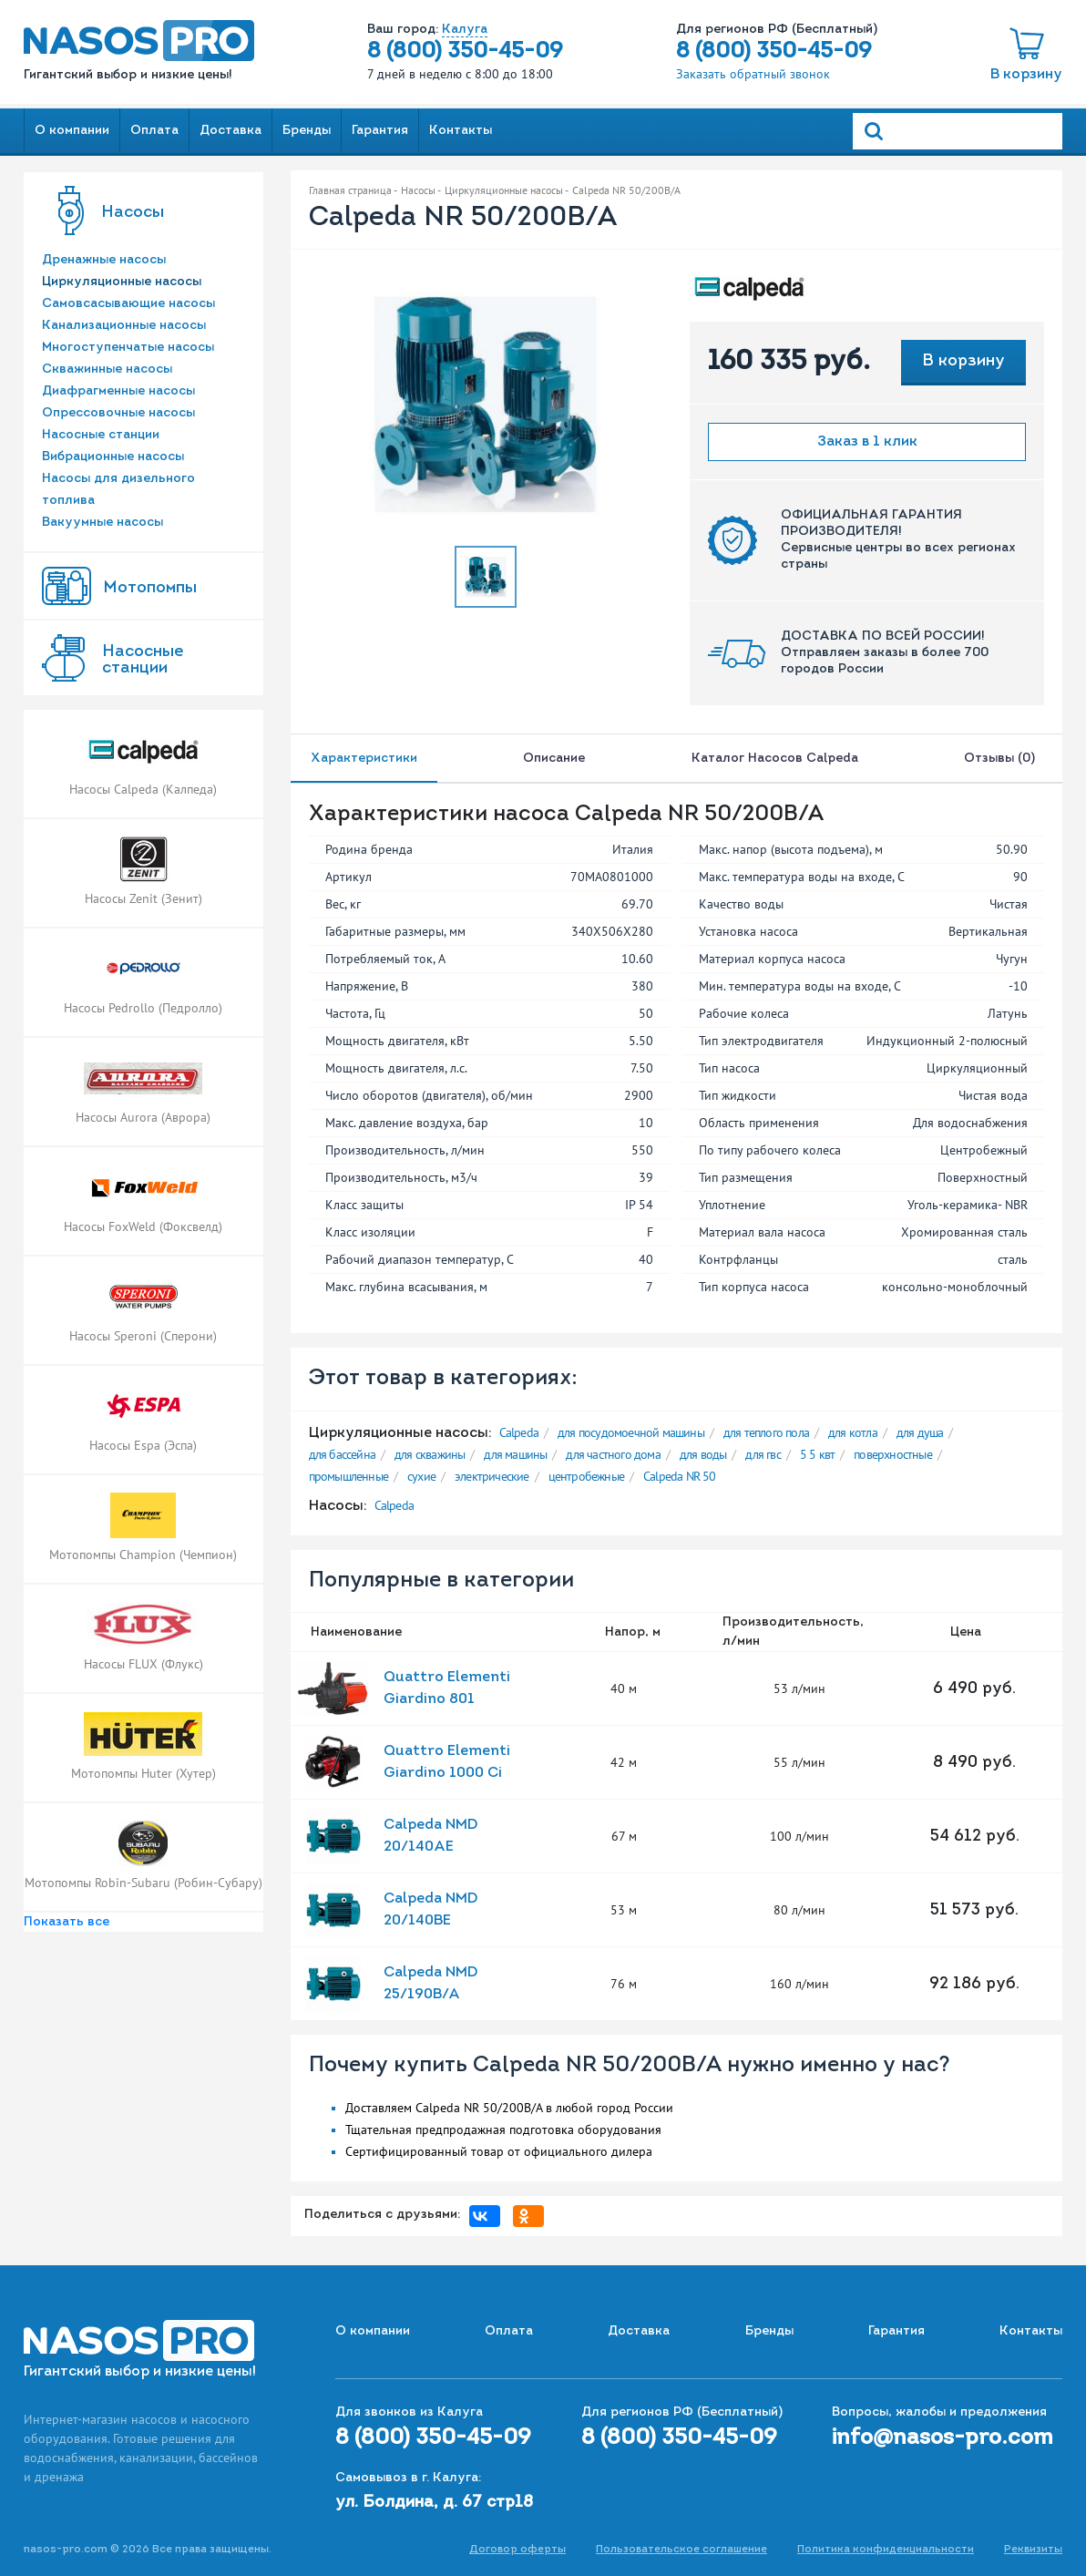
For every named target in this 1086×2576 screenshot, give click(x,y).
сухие (421, 1476)
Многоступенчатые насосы (128, 347)
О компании (72, 131)
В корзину (1026, 74)
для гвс (762, 1454)
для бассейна (342, 1454)
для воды (703, 1454)
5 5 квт (817, 1454)
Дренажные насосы (104, 260)
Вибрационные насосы (113, 457)
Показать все (66, 1922)
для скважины (429, 1454)
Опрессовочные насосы (118, 413)
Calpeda (518, 1432)
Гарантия (380, 131)
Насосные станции (100, 435)
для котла (852, 1432)
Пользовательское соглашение (681, 2549)
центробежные (586, 1476)
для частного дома (613, 1454)
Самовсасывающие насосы (128, 304)
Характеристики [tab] (364, 758)
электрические (492, 1476)
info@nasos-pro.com (942, 2438)
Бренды (306, 131)
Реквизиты (1033, 2549)
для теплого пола (766, 1432)
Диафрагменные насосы (118, 391)
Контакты (460, 131)
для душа (920, 1432)
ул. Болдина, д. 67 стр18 (434, 2502)
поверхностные (893, 1454)
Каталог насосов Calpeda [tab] (775, 758)
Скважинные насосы (107, 369)
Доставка (230, 131)
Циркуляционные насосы (121, 282)
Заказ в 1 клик (867, 442)
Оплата (154, 131)
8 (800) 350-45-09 (465, 52)
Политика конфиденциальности (885, 2549)
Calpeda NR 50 (679, 1476)
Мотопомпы (150, 588)
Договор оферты (517, 2549)
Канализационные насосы (124, 326)
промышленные (348, 1476)
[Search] (957, 131)
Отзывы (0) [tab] (1003, 758)
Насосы (132, 212)
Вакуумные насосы (102, 522)
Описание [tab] (554, 758)
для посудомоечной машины (631, 1432)
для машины (515, 1454)
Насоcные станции (142, 660)
